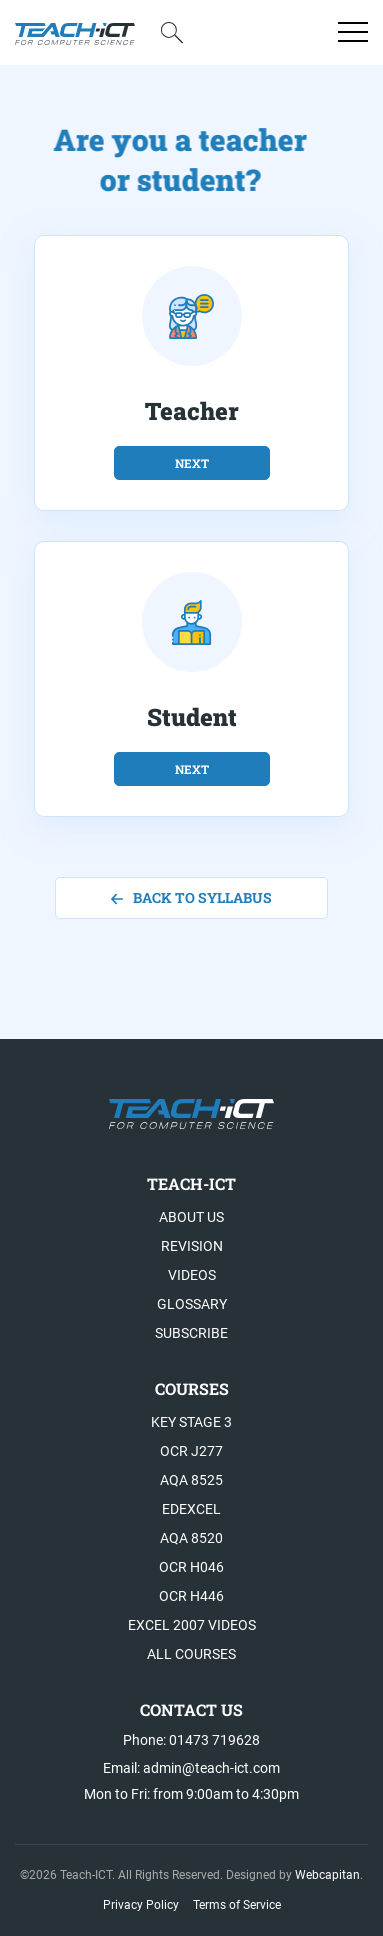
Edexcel (191, 1509)
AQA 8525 (191, 1480)
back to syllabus (191, 897)
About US (191, 1217)
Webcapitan (327, 1875)
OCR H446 (191, 1596)
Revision (192, 1246)
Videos (192, 1275)
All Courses (191, 1654)
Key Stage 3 (191, 1422)
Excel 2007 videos (192, 1625)
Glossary (192, 1304)
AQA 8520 (191, 1538)
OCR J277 (191, 1451)
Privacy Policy (141, 1905)
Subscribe (191, 1333)
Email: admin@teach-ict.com (191, 1768)
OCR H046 (191, 1567)
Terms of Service (237, 1905)
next (192, 463)
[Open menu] (353, 32)
